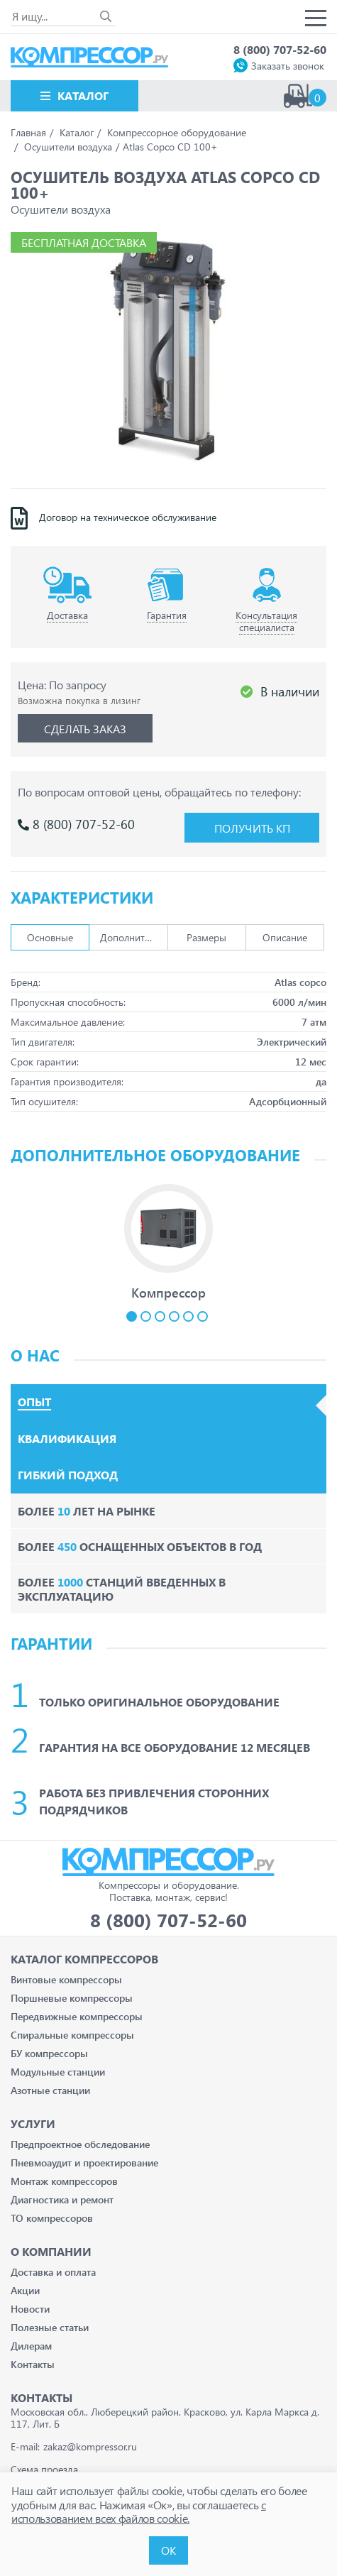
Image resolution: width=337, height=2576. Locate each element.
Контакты (33, 2364)
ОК (168, 2550)
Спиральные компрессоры (72, 2034)
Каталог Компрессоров (84, 1958)
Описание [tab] (285, 937)
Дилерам (31, 2345)
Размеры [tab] (206, 937)
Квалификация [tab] (67, 1439)
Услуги (33, 2123)
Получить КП (252, 828)
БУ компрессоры (49, 2053)
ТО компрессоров (52, 2218)
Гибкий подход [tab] (68, 1475)
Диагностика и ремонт (62, 2199)
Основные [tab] (50, 937)
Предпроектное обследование (80, 2144)
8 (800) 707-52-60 (279, 49)
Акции (25, 2290)
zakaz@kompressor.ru (90, 2446)
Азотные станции (50, 2090)
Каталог (83, 95)
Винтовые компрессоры (66, 1979)
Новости (30, 2308)
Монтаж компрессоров (64, 2181)
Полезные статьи (50, 2327)
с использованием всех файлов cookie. (138, 2511)
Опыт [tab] (34, 1402)
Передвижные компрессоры (77, 2016)
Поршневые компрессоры (72, 1998)
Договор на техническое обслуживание (127, 517)
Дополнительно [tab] (133, 937)
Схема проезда (44, 2469)
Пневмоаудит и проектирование (84, 2162)
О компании (51, 2251)
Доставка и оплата (53, 2272)
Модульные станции (58, 2071)
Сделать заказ (85, 728)
